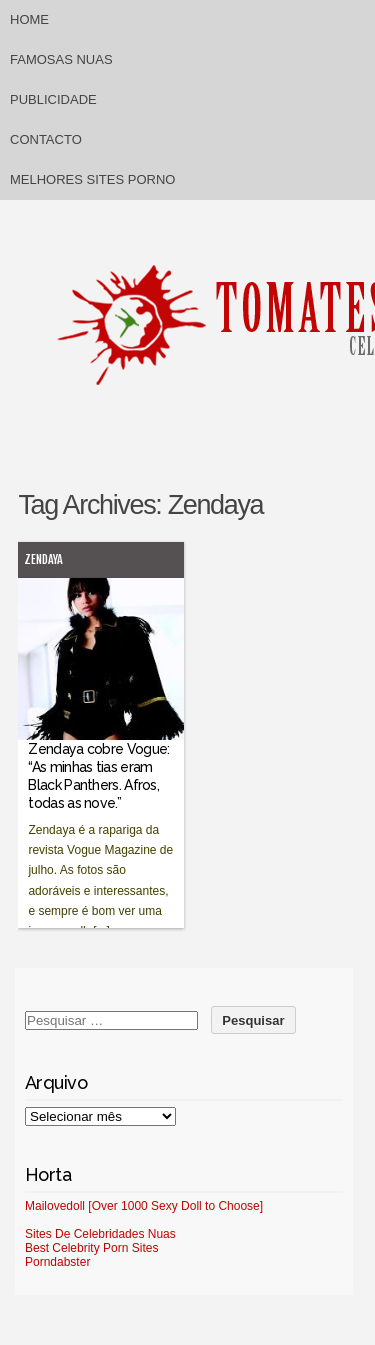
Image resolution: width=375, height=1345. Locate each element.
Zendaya (43, 559)
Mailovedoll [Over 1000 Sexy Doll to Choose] (144, 1206)
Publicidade (53, 99)
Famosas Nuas (61, 59)
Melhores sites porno (92, 179)
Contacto (46, 139)
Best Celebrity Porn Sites (91, 1248)
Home (29, 19)
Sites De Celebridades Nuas (100, 1234)
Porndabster (57, 1262)
